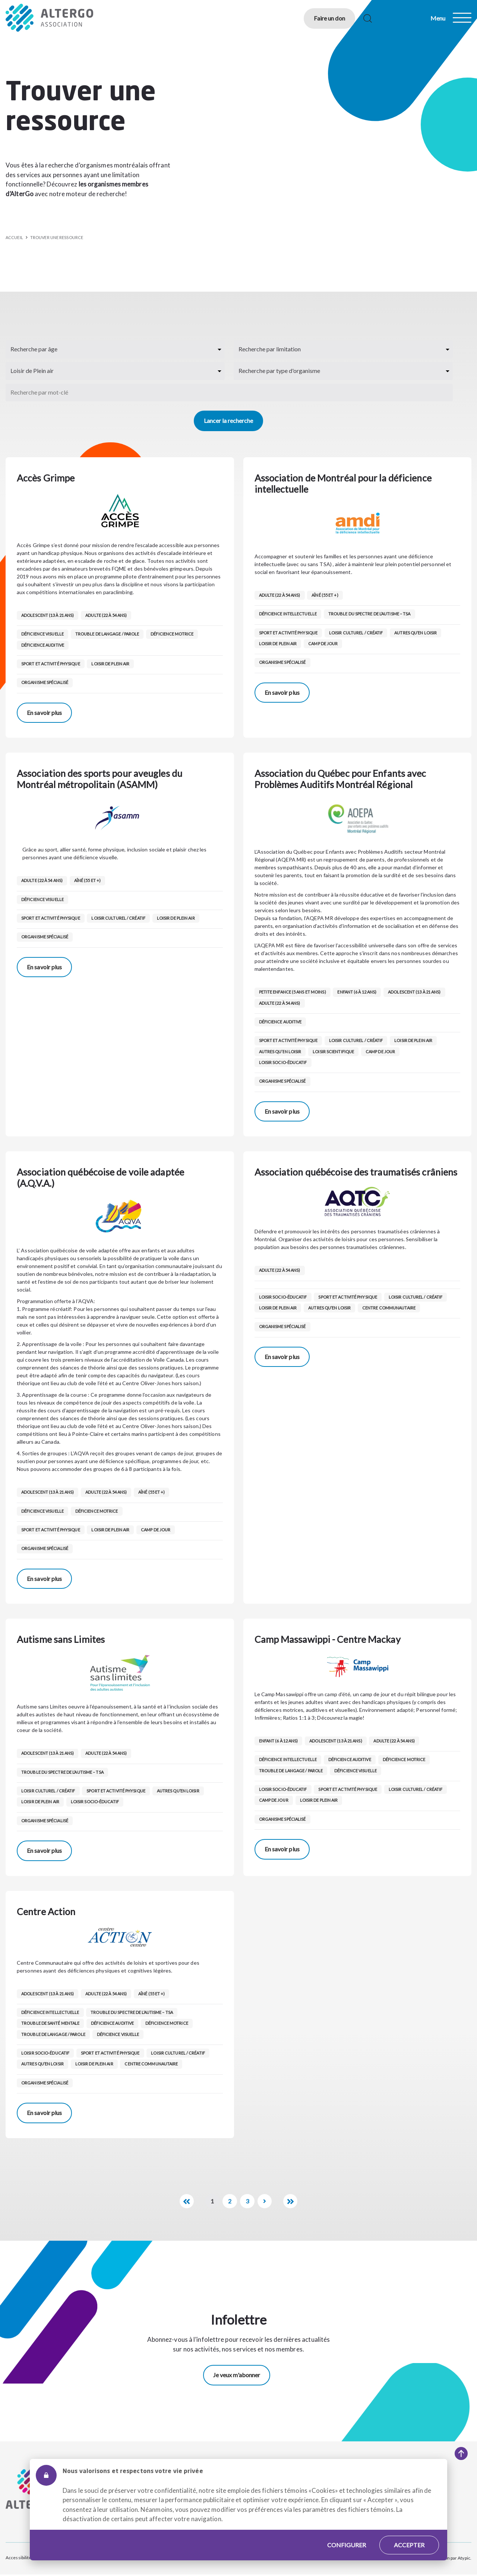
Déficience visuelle (42, 633)
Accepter (409, 2533)
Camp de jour (323, 643)
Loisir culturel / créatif (356, 632)
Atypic (464, 2558)
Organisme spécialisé (44, 682)
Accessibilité (18, 2558)
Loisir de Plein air (111, 663)
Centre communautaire (390, 1307)
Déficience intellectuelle (288, 613)
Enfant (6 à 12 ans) (357, 991)
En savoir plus (44, 712)
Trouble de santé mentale (50, 2023)
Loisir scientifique (334, 1051)
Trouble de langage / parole (108, 633)
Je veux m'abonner (236, 2375)
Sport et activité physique (50, 663)
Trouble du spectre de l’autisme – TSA (370, 613)
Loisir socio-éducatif (283, 1062)
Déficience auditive (42, 645)
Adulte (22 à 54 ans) (106, 615)
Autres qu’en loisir (416, 632)
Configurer (346, 2533)
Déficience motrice (173, 633)
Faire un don (323, 18)
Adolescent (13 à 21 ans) (47, 615)
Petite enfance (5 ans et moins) (292, 991)
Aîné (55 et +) (325, 595)
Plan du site (51, 2558)
